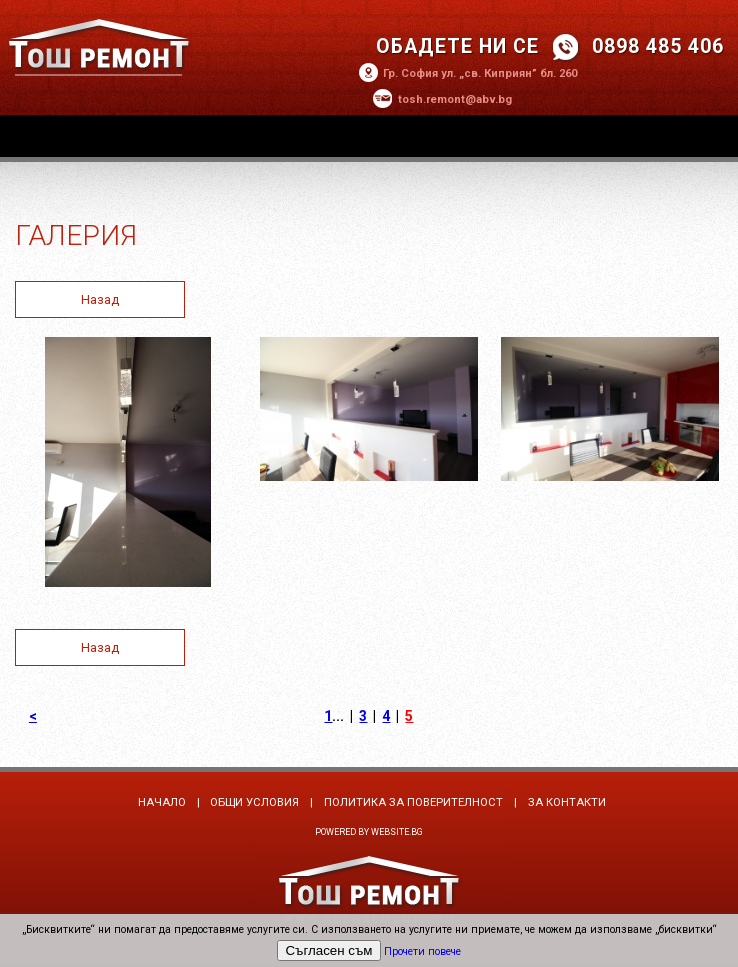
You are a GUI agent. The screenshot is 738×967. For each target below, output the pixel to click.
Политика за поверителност (413, 802)
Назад (100, 299)
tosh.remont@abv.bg (455, 99)
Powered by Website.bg (369, 832)
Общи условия (254, 802)
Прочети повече (422, 951)
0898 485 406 (658, 46)
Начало (162, 802)
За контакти (567, 802)
